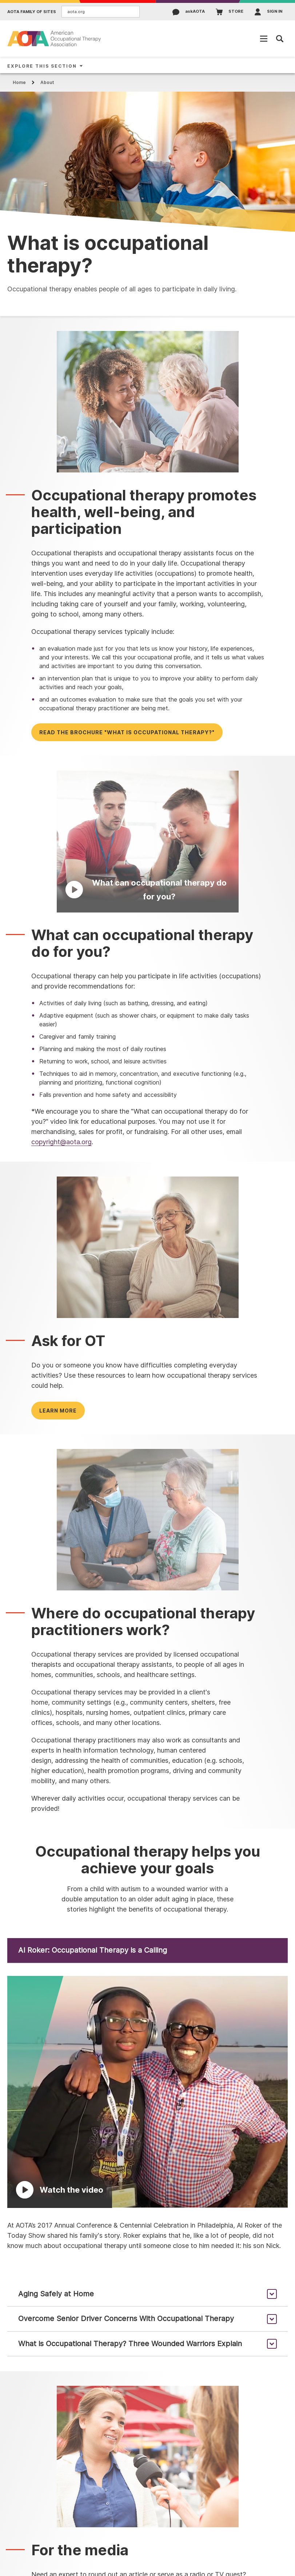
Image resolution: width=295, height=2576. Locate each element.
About (47, 82)
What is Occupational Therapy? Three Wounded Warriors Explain (130, 2343)
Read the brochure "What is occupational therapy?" (127, 732)
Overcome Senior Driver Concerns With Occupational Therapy (126, 2318)
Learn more (58, 1410)
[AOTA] (54, 38)
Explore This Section (42, 66)
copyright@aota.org (61, 1142)
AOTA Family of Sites (31, 11)
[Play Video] (148, 841)
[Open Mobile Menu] (264, 39)
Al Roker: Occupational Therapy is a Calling (92, 1950)
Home (19, 82)
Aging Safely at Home (56, 2293)
